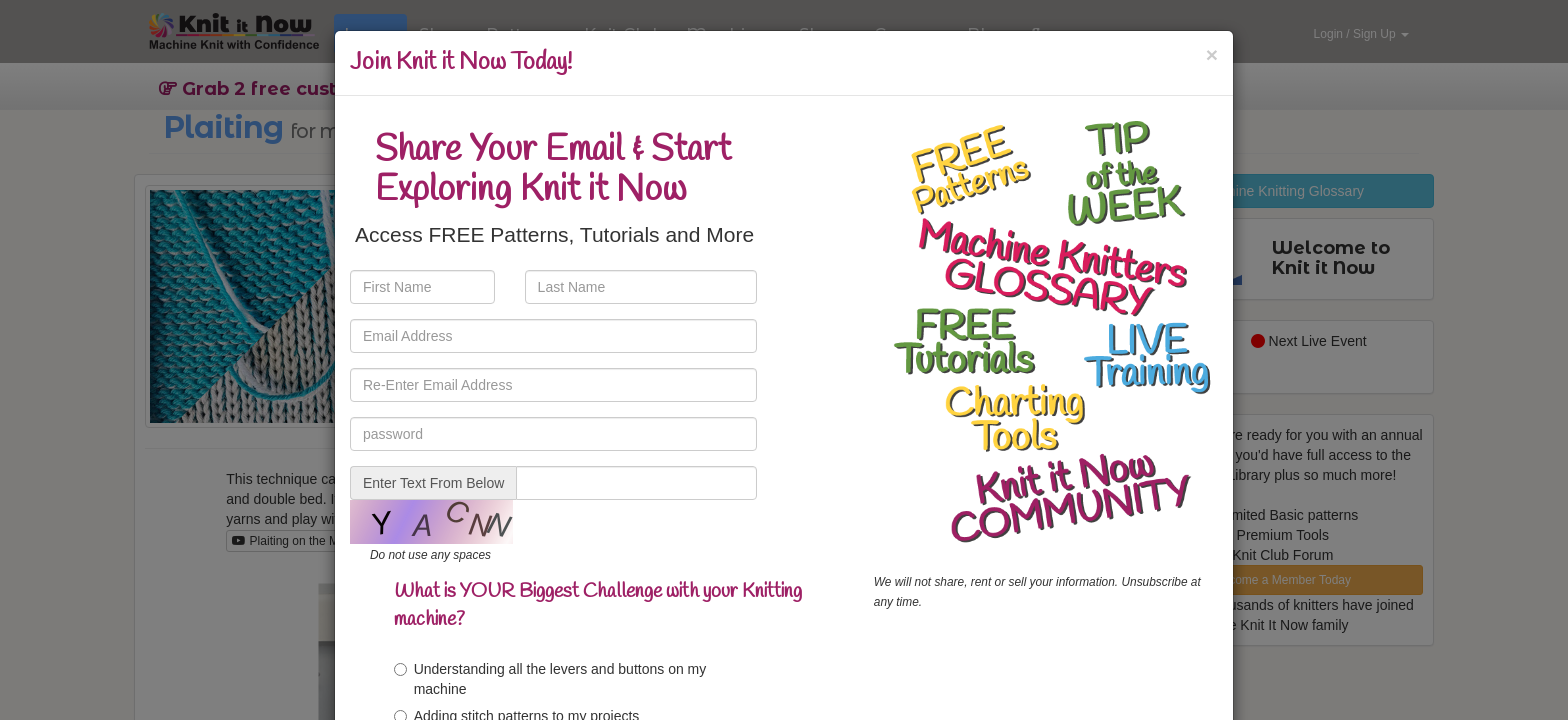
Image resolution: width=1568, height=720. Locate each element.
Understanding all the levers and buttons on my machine (550, 679)
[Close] (1212, 54)
